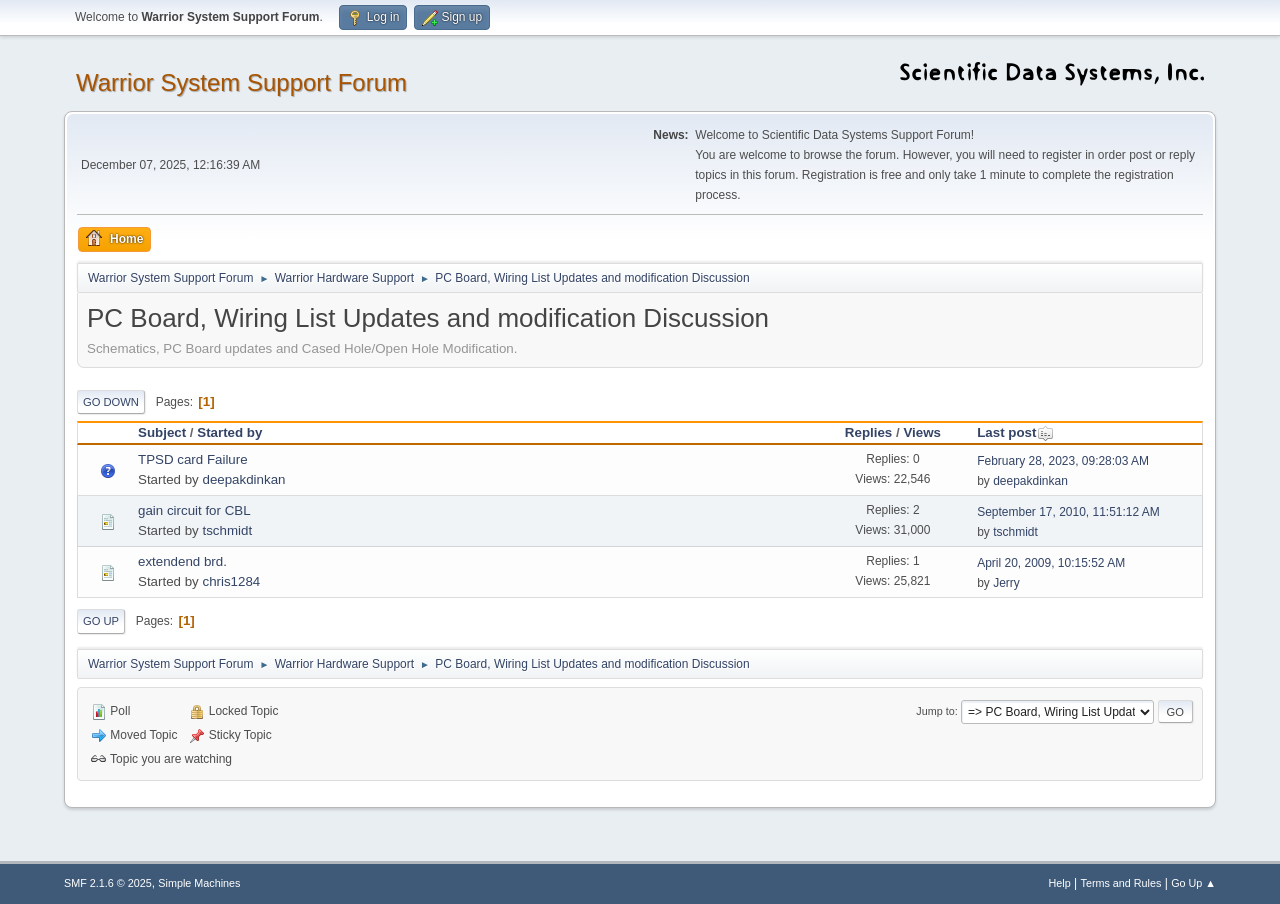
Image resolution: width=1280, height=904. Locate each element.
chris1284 (231, 581)
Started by (229, 432)
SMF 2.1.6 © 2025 (108, 883)
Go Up (101, 621)
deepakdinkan (243, 479)
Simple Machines (199, 883)
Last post (1015, 432)
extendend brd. (182, 561)
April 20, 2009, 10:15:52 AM (1051, 563)
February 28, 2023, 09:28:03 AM (1063, 461)
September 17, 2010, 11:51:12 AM (1068, 512)
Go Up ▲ (1193, 883)
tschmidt (227, 530)
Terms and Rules (1121, 883)
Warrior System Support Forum (241, 82)
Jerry (1006, 583)
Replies (868, 432)
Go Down (111, 402)
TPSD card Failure (193, 459)
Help (1060, 883)
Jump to (935, 711)
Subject (162, 432)
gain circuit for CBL (194, 510)
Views (922, 432)
